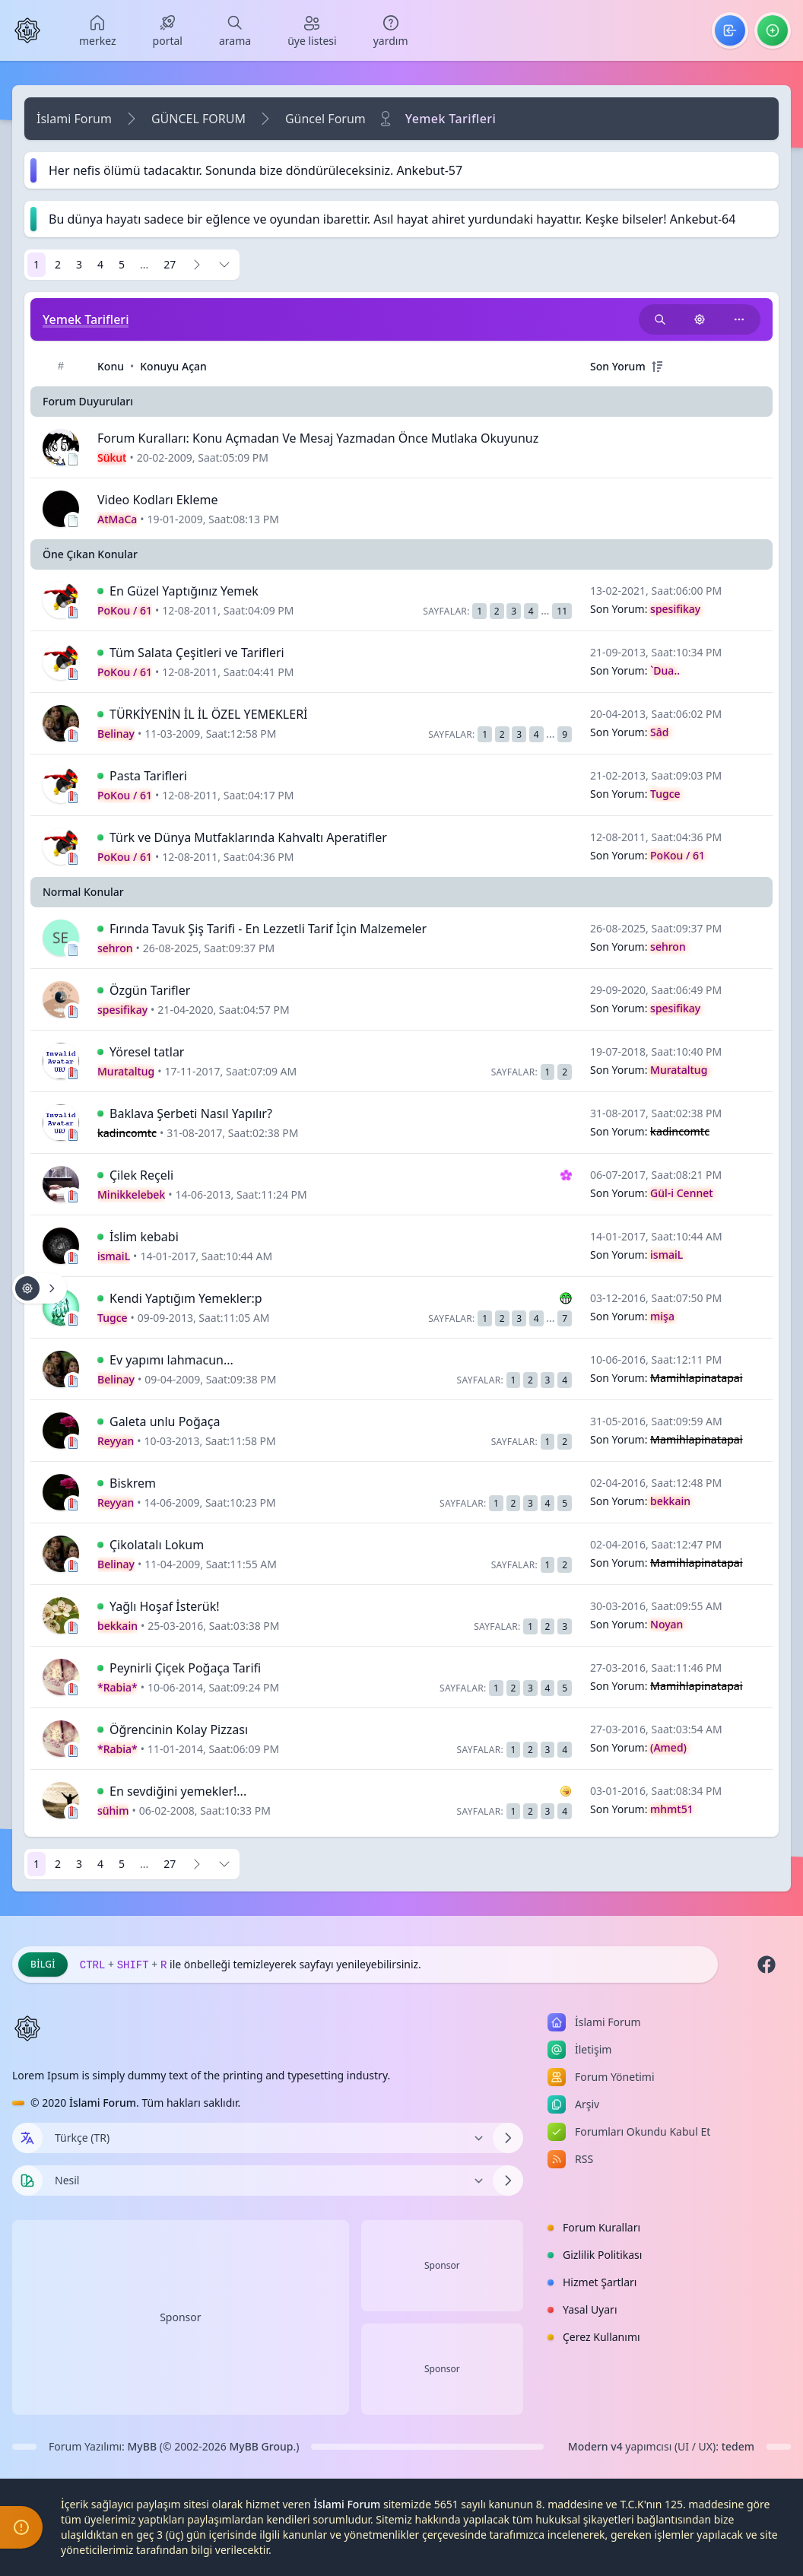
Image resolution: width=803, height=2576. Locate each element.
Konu (110, 366)
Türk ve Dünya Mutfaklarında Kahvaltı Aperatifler (248, 837)
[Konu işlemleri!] (699, 319)
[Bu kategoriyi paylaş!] (739, 319)
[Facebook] (766, 1964)
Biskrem (133, 1483)
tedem (738, 2446)
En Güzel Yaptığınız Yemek (184, 591)
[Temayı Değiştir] (268, 2180)
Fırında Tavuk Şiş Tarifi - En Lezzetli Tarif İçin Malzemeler (268, 928)
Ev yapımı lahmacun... (171, 1360)
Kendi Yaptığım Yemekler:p (186, 1298)
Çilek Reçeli (141, 1175)
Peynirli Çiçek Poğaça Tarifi (185, 1668)
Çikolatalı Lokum (157, 1544)
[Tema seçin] (27, 2180)
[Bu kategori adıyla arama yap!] (660, 319)
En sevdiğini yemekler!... (178, 1791)
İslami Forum (74, 118)
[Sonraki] (197, 265)
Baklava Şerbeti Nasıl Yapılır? (191, 1113)
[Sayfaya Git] (224, 265)
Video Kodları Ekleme (157, 499)
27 (169, 264)
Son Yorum (618, 366)
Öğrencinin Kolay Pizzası (179, 1729)
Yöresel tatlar (147, 1051)
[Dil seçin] (27, 2138)
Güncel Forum (325, 118)
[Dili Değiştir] (268, 2138)
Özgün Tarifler (150, 990)
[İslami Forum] (27, 30)
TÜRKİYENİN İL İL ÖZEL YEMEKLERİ (209, 714)
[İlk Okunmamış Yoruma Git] (100, 591)
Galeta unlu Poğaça (165, 1421)
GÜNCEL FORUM (198, 118)
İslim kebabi (144, 1236)
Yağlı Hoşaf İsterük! (165, 1606)
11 (562, 611)
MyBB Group (261, 2446)
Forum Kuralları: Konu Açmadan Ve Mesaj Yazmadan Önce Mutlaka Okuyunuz (317, 438)
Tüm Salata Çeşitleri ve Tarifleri (197, 652)
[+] (657, 367)
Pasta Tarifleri (148, 775)
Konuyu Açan (173, 366)
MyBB (142, 2446)
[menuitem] (98, 30)
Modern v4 (595, 2446)
